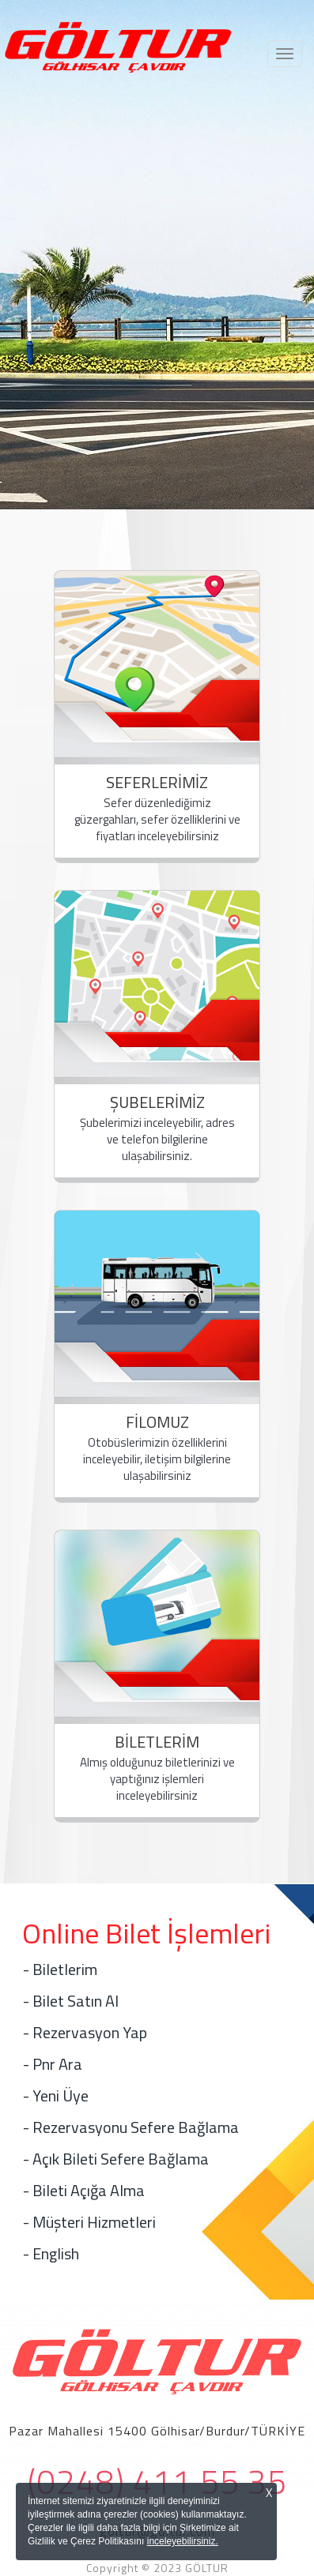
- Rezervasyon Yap (85, 2032)
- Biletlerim (60, 1969)
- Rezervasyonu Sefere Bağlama (131, 2127)
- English (51, 2253)
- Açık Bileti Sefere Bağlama (116, 2158)
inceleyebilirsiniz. (182, 2541)
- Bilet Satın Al (71, 2000)
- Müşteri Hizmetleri (89, 2222)
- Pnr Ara (52, 2064)
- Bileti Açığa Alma (84, 2190)
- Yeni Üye (56, 2095)
